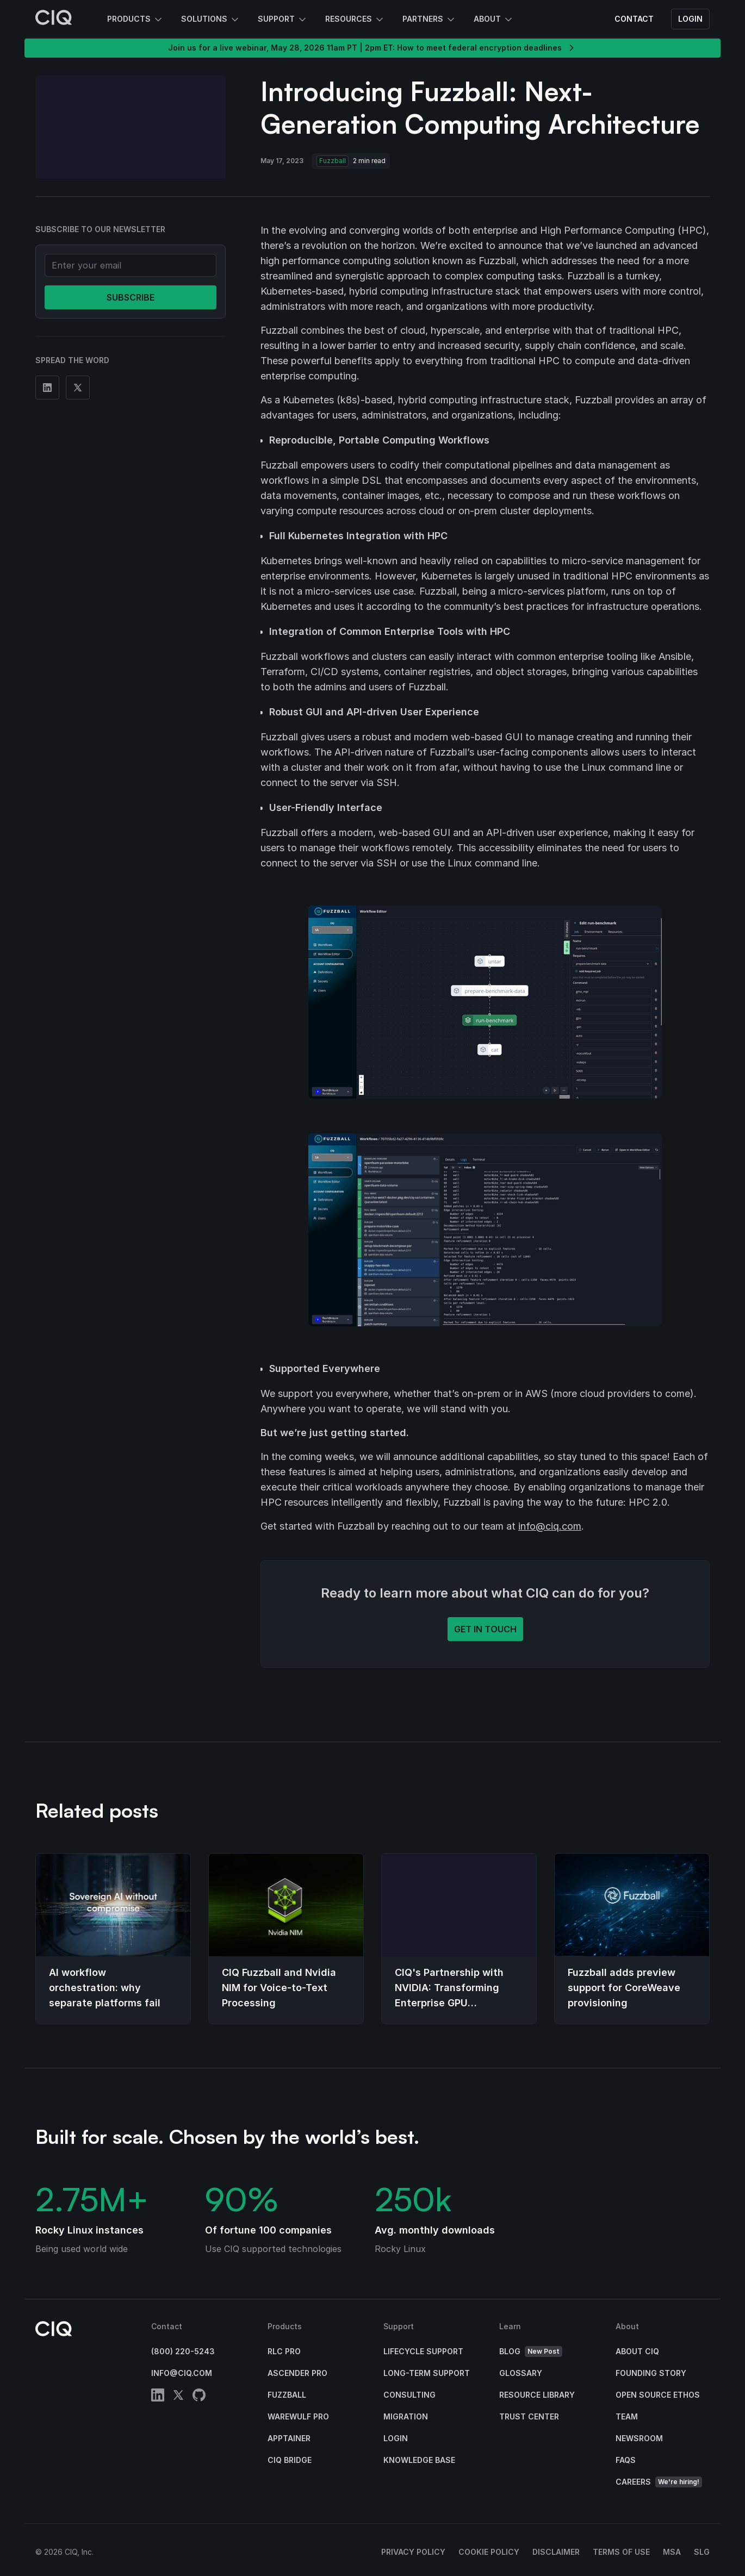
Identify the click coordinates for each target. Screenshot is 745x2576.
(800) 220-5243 (183, 2351)
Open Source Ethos (658, 2394)
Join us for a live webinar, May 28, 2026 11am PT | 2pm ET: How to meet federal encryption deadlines (372, 47)
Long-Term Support (426, 2373)
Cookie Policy (488, 2551)
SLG (702, 2551)
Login (690, 18)
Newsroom (639, 2438)
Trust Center (529, 2416)
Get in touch (485, 1629)
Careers (659, 2482)
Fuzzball (287, 2394)
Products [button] (135, 19)
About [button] (494, 19)
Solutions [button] (210, 19)
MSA (672, 2551)
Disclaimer (556, 2551)
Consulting (409, 2394)
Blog (530, 2351)
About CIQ (637, 2351)
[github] (199, 2396)
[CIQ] (53, 19)
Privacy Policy (413, 2551)
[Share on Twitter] (78, 388)
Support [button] (283, 19)
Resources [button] (355, 19)
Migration (405, 2416)
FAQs (626, 2460)
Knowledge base (419, 2460)
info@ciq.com (549, 1526)
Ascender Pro (297, 2373)
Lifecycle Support (423, 2351)
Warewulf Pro (298, 2416)
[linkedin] (157, 2396)
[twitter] (178, 2397)
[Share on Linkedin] (47, 388)
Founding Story (651, 2373)
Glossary (520, 2373)
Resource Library (537, 2394)
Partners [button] (429, 19)
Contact (634, 18)
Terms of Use (621, 2551)
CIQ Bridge (290, 2460)
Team (627, 2416)
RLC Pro (284, 2351)
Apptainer (289, 2438)
